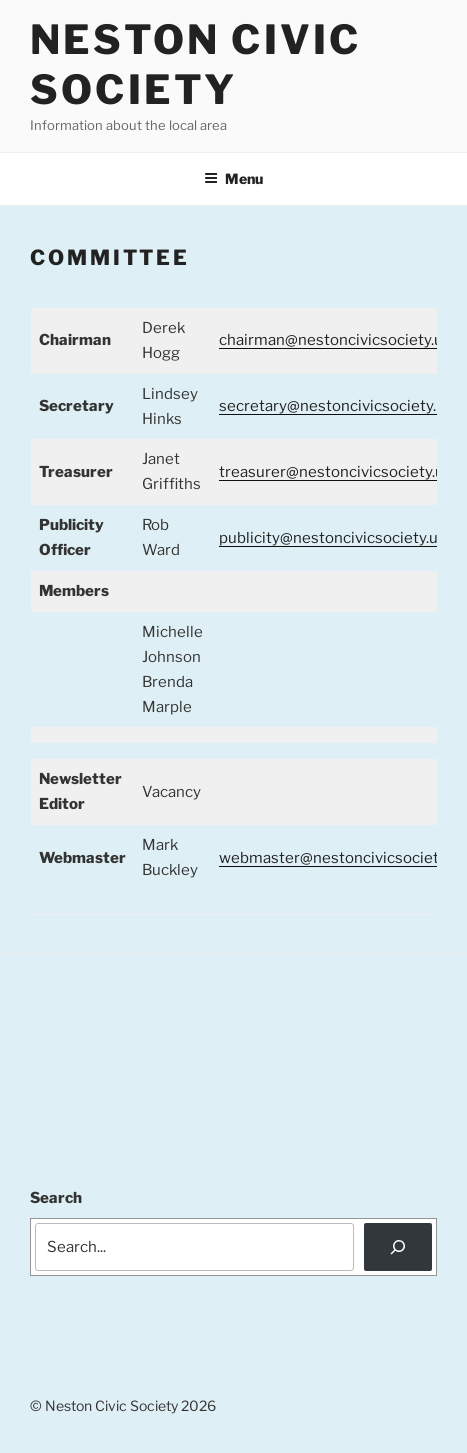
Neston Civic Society (195, 64)
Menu (233, 178)
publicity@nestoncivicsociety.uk (332, 538)
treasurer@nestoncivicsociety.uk (335, 472)
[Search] (398, 1247)
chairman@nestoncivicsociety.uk (335, 340)
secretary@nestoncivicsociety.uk (336, 406)
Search (56, 1198)
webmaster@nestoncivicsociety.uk (342, 858)
